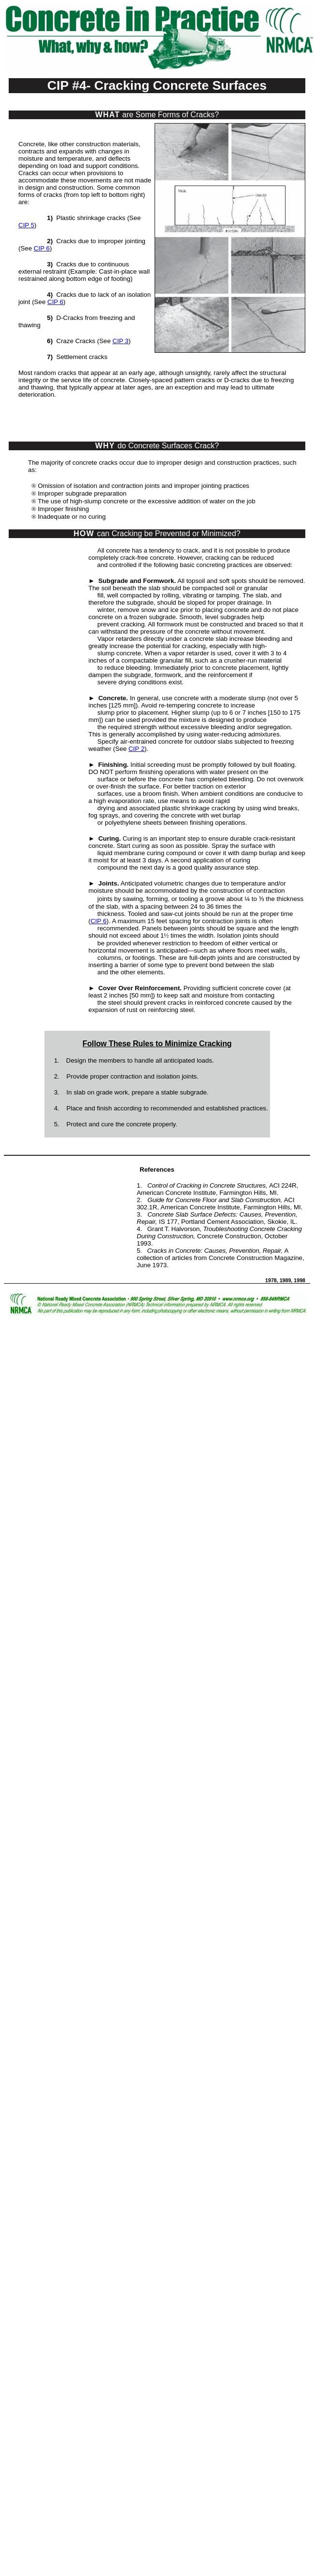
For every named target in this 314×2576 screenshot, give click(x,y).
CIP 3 (120, 341)
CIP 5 (26, 225)
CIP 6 (42, 248)
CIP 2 (136, 748)
